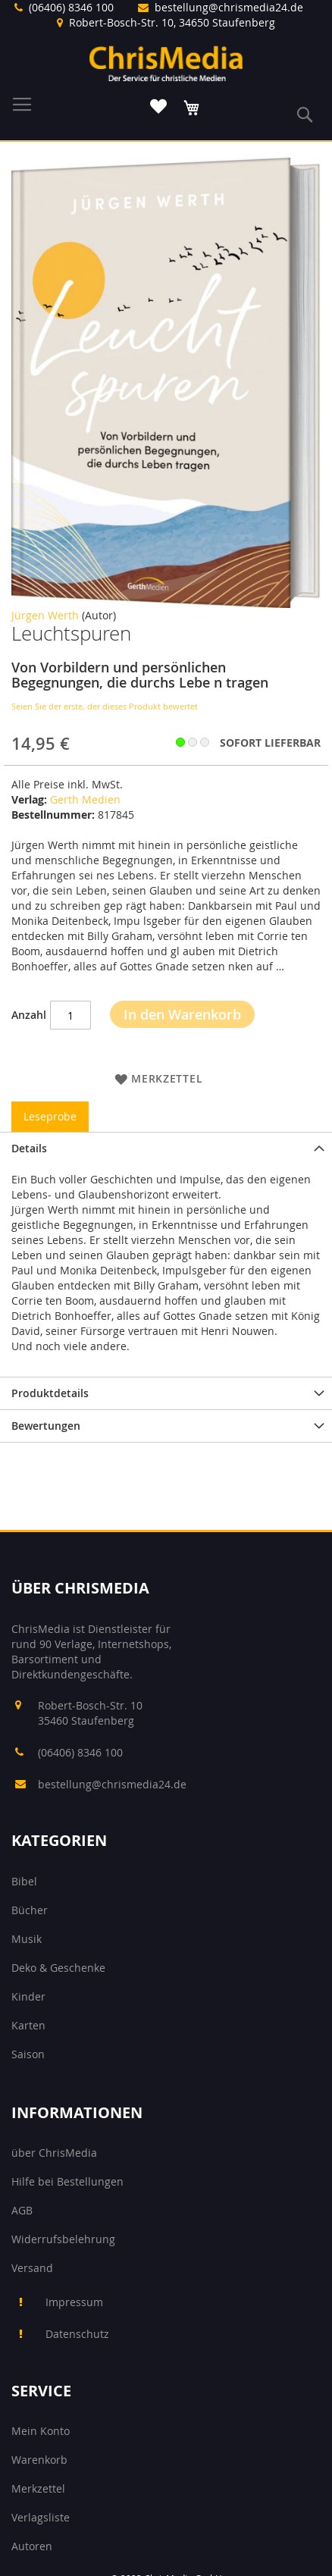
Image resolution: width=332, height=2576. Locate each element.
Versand (32, 2268)
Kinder (28, 1996)
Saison (28, 2054)
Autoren (31, 2546)
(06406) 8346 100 (71, 7)
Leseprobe (50, 1116)
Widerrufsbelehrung (63, 2239)
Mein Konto (40, 2431)
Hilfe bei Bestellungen (67, 2181)
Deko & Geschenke (58, 1967)
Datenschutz (77, 2334)
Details (29, 1148)
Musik (26, 1939)
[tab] (166, 1148)
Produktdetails (50, 1393)
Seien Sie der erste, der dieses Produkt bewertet (104, 706)
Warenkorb (39, 2459)
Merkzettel (38, 2488)
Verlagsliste (40, 2517)
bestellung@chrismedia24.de (229, 7)
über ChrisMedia (54, 2152)
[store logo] (166, 63)
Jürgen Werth (45, 615)
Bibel (24, 1881)
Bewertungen (45, 1425)
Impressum (74, 2302)
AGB (22, 2210)
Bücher (29, 1910)
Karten (28, 2025)
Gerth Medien (85, 799)
